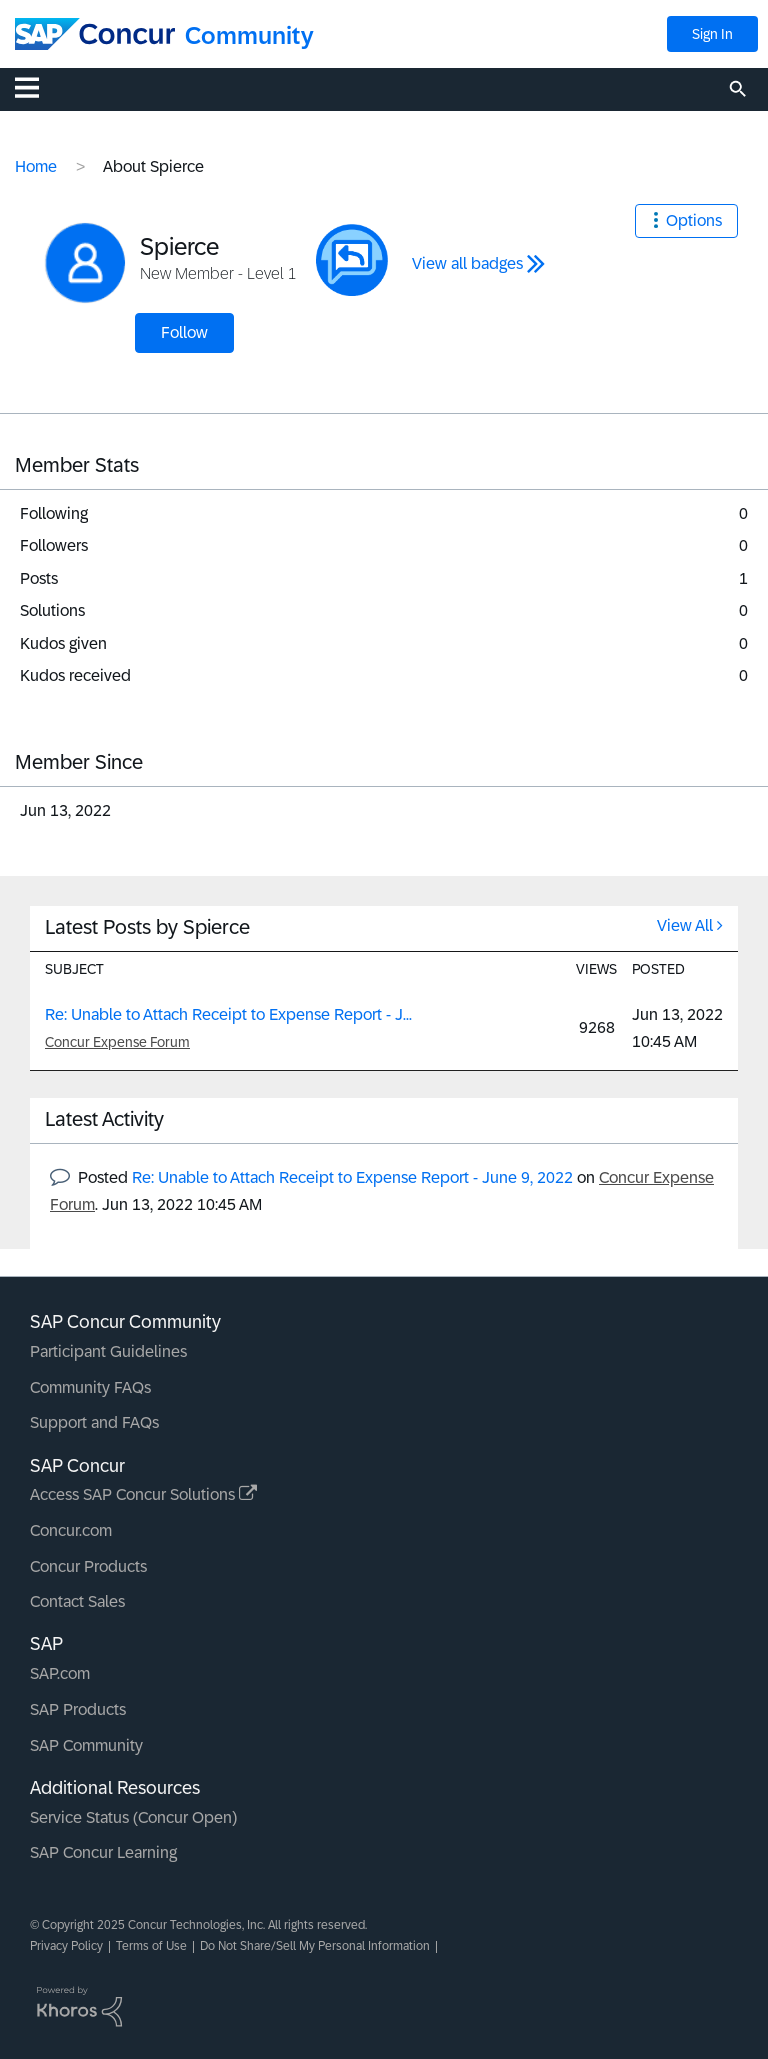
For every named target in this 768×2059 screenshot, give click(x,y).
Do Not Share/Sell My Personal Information (315, 1946)
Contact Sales (77, 1601)
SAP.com (60, 1673)
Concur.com (71, 1530)
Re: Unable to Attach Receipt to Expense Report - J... (228, 1014)
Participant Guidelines (108, 1351)
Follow (184, 332)
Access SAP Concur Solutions (143, 1494)
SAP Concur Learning (103, 1852)
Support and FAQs (94, 1422)
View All (685, 925)
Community (249, 35)
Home (36, 166)
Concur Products (88, 1566)
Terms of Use (151, 1946)
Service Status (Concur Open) (133, 1817)
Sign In (712, 34)
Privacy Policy (66, 1946)
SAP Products (78, 1709)
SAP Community (86, 1745)
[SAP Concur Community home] (95, 34)
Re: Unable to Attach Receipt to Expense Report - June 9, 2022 (352, 1177)
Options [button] (694, 220)
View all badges (467, 263)
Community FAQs (90, 1387)
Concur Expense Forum (117, 1042)
